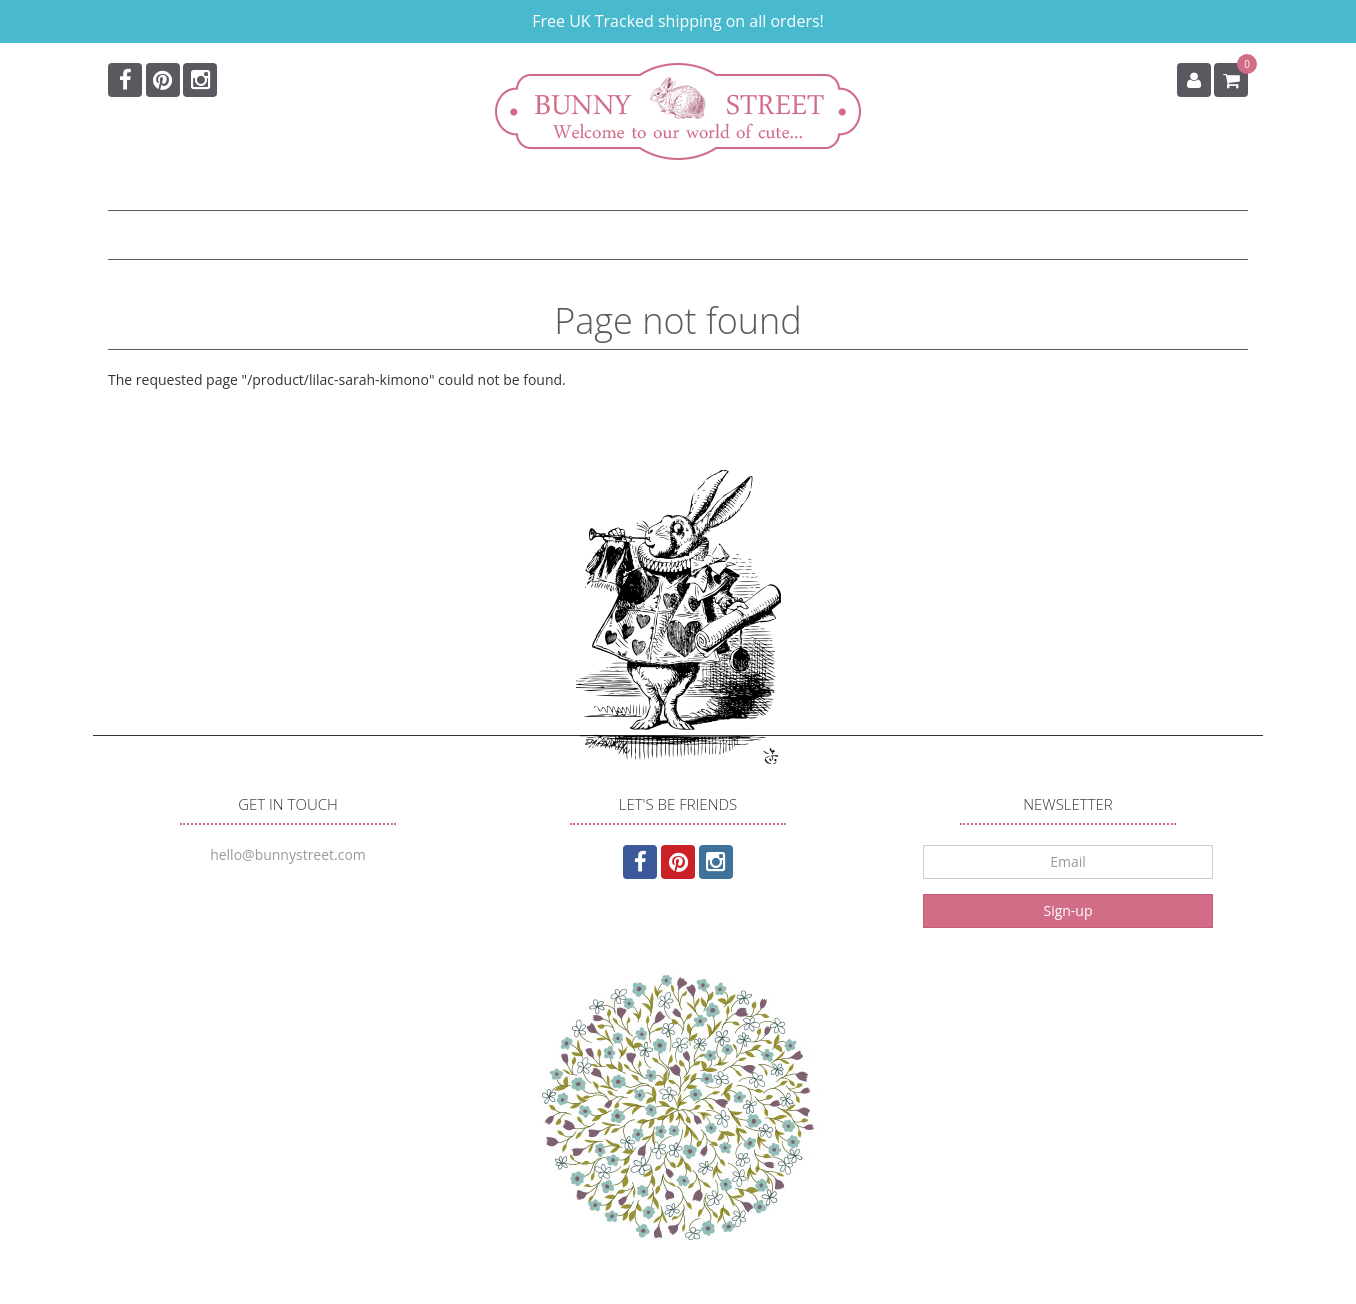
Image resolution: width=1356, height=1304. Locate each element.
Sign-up (1067, 910)
